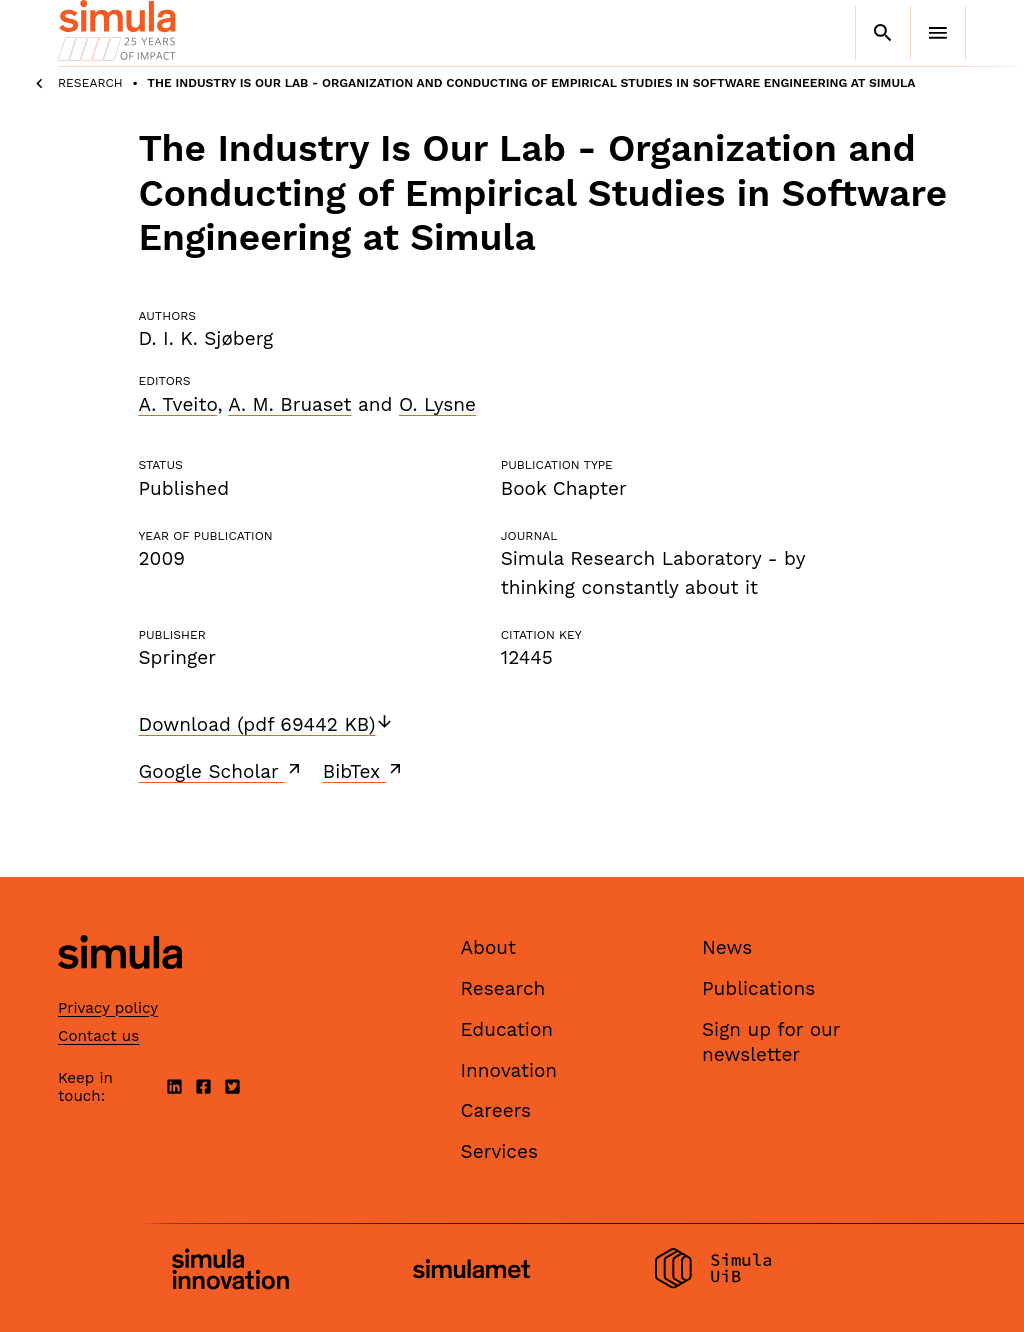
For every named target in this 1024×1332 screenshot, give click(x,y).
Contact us (98, 1036)
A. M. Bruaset (289, 404)
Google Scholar (221, 771)
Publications (758, 988)
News (727, 947)
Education (507, 1029)
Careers (496, 1110)
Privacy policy (108, 1008)
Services (499, 1151)
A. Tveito (178, 404)
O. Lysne (437, 404)
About (489, 947)
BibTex (364, 771)
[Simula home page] (120, 986)
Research (90, 83)
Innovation (509, 1070)
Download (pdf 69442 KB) (267, 724)
